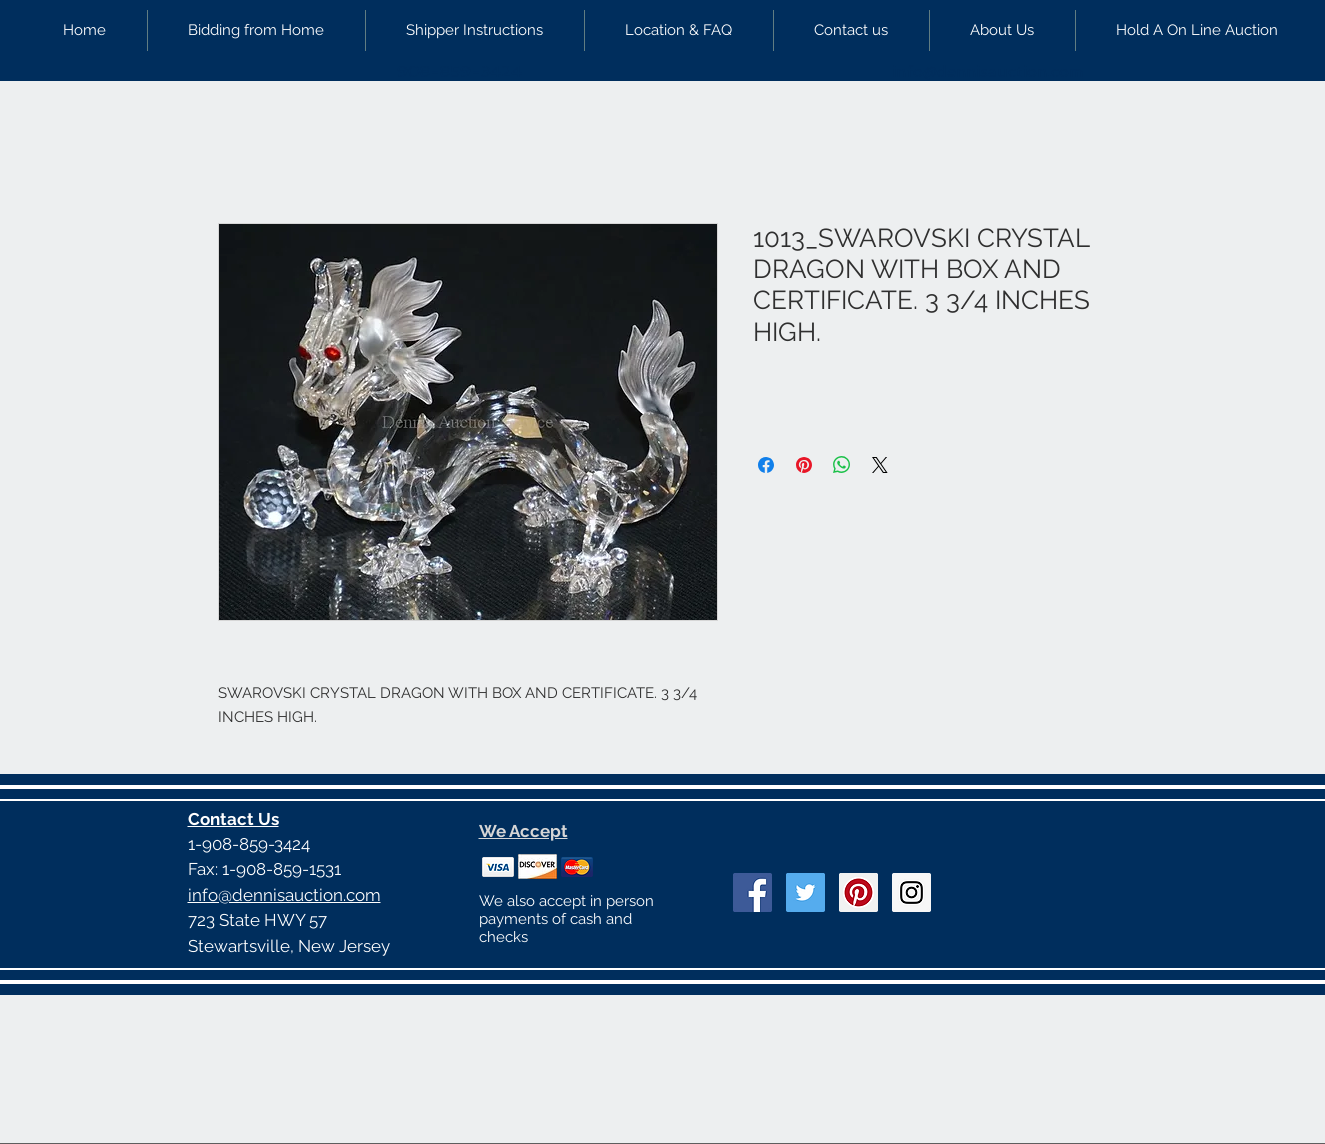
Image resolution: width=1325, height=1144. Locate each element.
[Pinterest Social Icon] (858, 892)
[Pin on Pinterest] (804, 465)
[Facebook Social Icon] (752, 892)
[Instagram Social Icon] (911, 892)
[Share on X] (880, 465)
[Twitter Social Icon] (805, 892)
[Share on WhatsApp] (842, 465)
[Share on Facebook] (766, 465)
